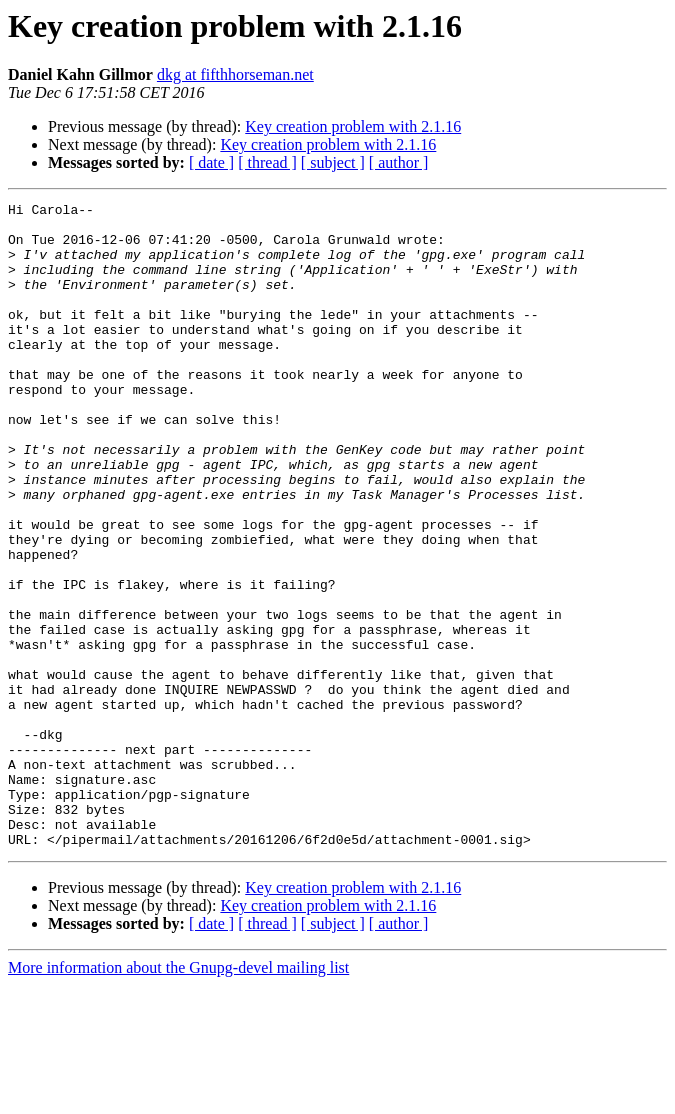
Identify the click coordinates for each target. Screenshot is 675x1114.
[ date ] (211, 162)
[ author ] (399, 162)
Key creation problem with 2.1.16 (353, 126)
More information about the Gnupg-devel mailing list (178, 1096)
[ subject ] (333, 162)
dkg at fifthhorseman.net (235, 74)
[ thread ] (267, 162)
